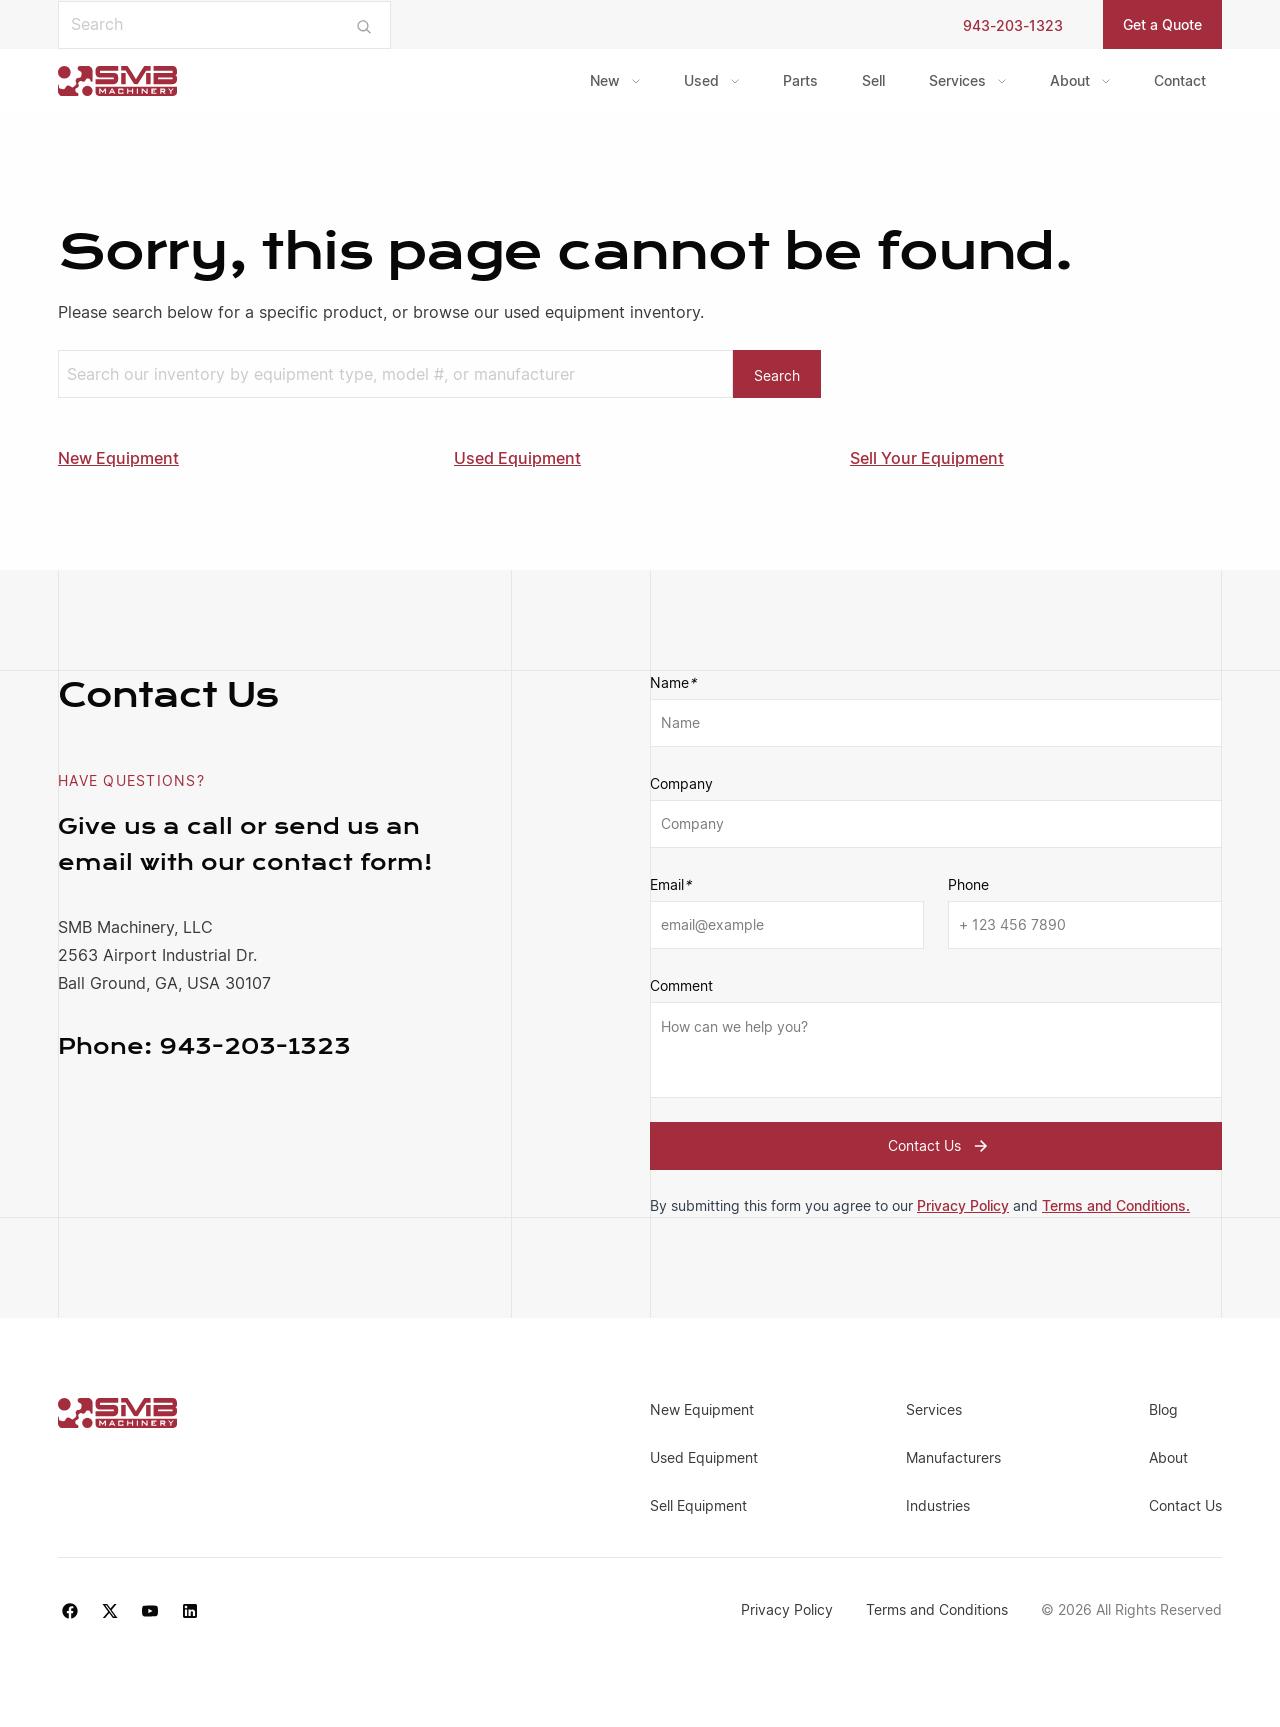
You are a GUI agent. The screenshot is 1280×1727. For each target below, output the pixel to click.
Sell (873, 80)
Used (701, 80)
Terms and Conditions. (1116, 1205)
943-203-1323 (1013, 25)
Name (673, 683)
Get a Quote (1162, 24)
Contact (1180, 80)
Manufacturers (953, 1457)
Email (670, 885)
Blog (1163, 1409)
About (1070, 80)
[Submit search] (364, 25)
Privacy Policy (963, 1205)
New (605, 80)
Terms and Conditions (939, 1609)
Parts (800, 80)
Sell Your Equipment (927, 458)
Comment (681, 985)
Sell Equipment (698, 1505)
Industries (938, 1505)
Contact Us (940, 1146)
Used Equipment (517, 458)
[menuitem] (615, 81)
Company (681, 783)
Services (957, 80)
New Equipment (118, 458)
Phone (968, 884)
